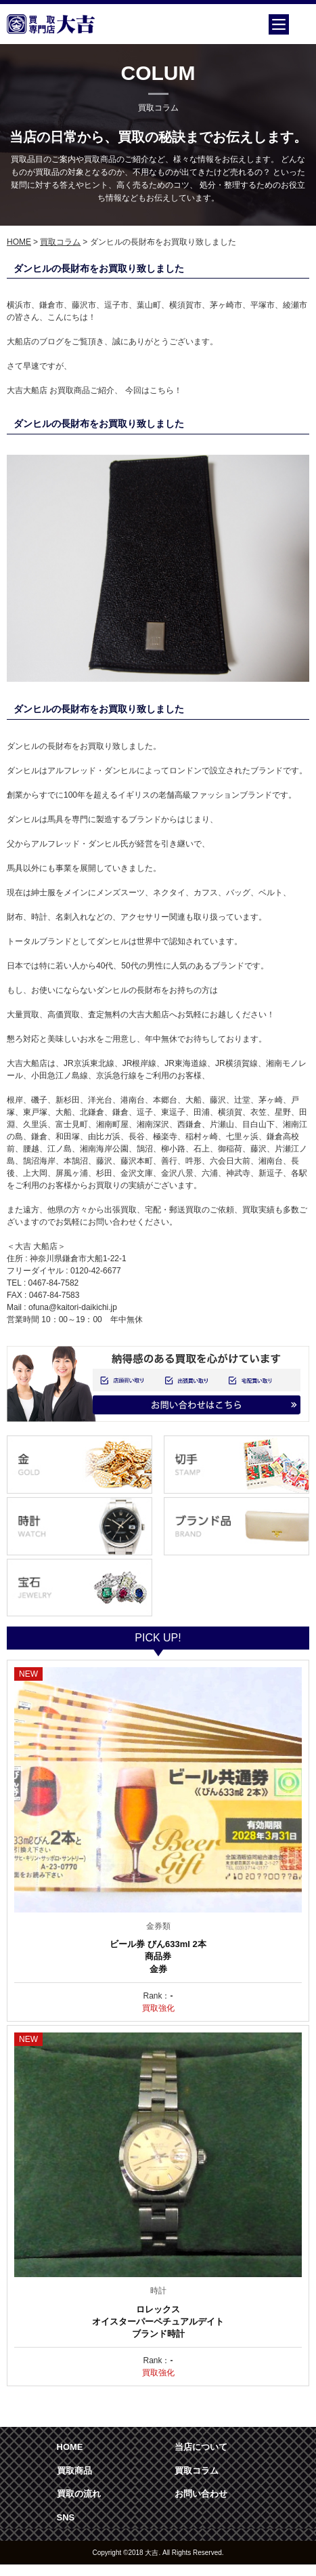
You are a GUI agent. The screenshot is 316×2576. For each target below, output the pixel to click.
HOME (19, 242)
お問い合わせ (201, 2494)
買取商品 (74, 2471)
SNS (66, 2517)
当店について (201, 2447)
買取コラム (60, 242)
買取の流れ (79, 2494)
